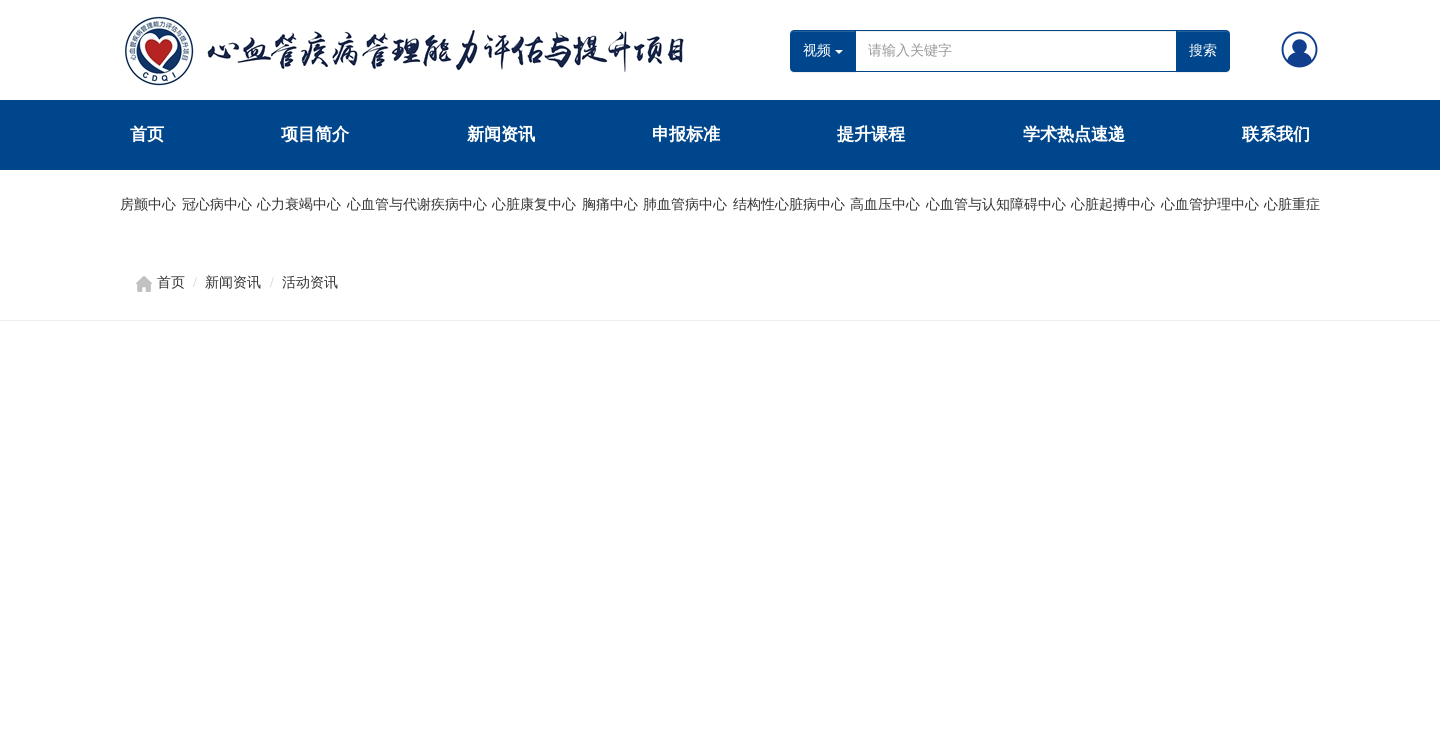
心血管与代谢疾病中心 (417, 204)
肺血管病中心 (685, 204)
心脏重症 (1292, 204)
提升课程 (871, 134)
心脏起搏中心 (1113, 204)
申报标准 (686, 134)
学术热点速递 (1074, 134)
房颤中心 (148, 204)
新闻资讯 (501, 134)
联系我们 (1276, 134)
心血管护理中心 (1210, 204)
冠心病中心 (217, 204)
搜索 (1203, 50)
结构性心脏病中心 (789, 204)
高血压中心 (885, 204)
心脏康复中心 (534, 204)
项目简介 (315, 134)
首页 (147, 134)
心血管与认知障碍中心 (996, 204)
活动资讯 (310, 282)
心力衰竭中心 (299, 204)
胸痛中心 (610, 204)
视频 (823, 50)
